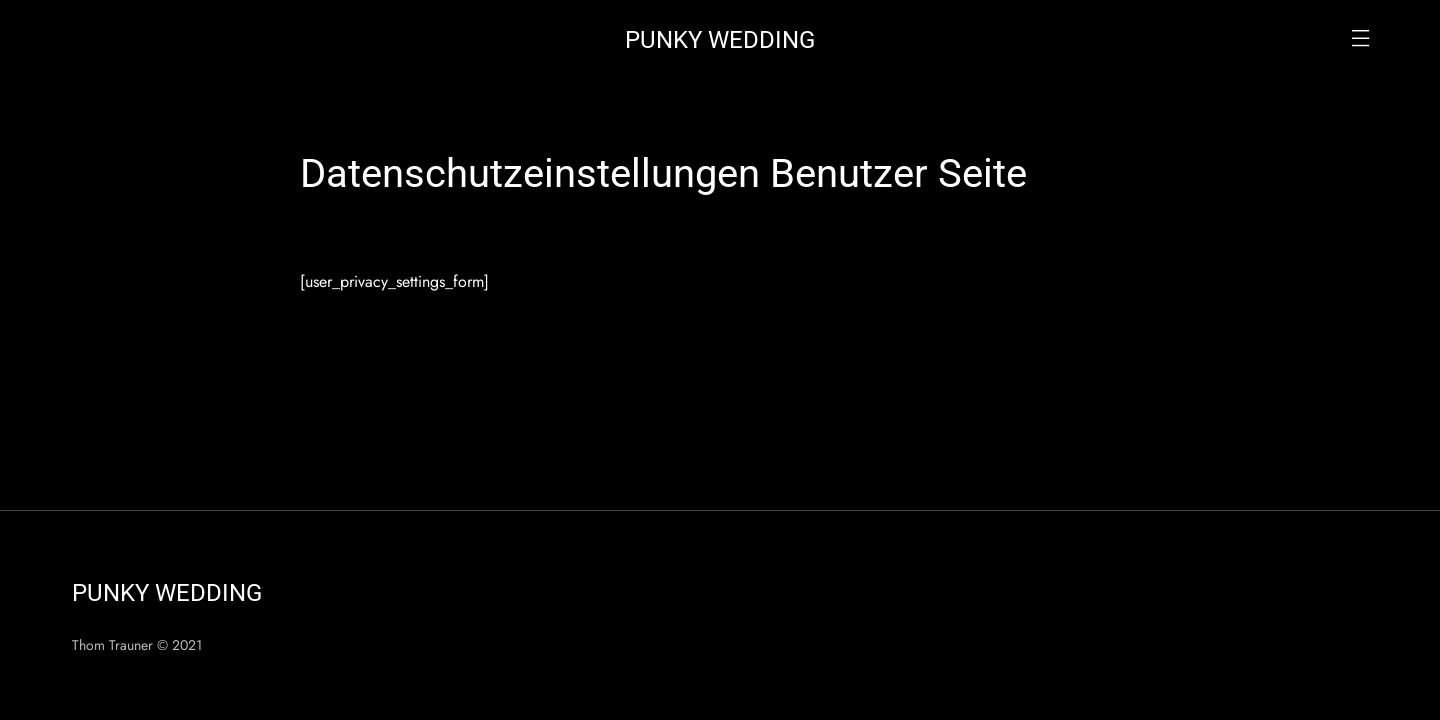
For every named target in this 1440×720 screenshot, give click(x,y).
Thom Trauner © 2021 (137, 645)
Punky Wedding (720, 40)
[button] (1360, 40)
